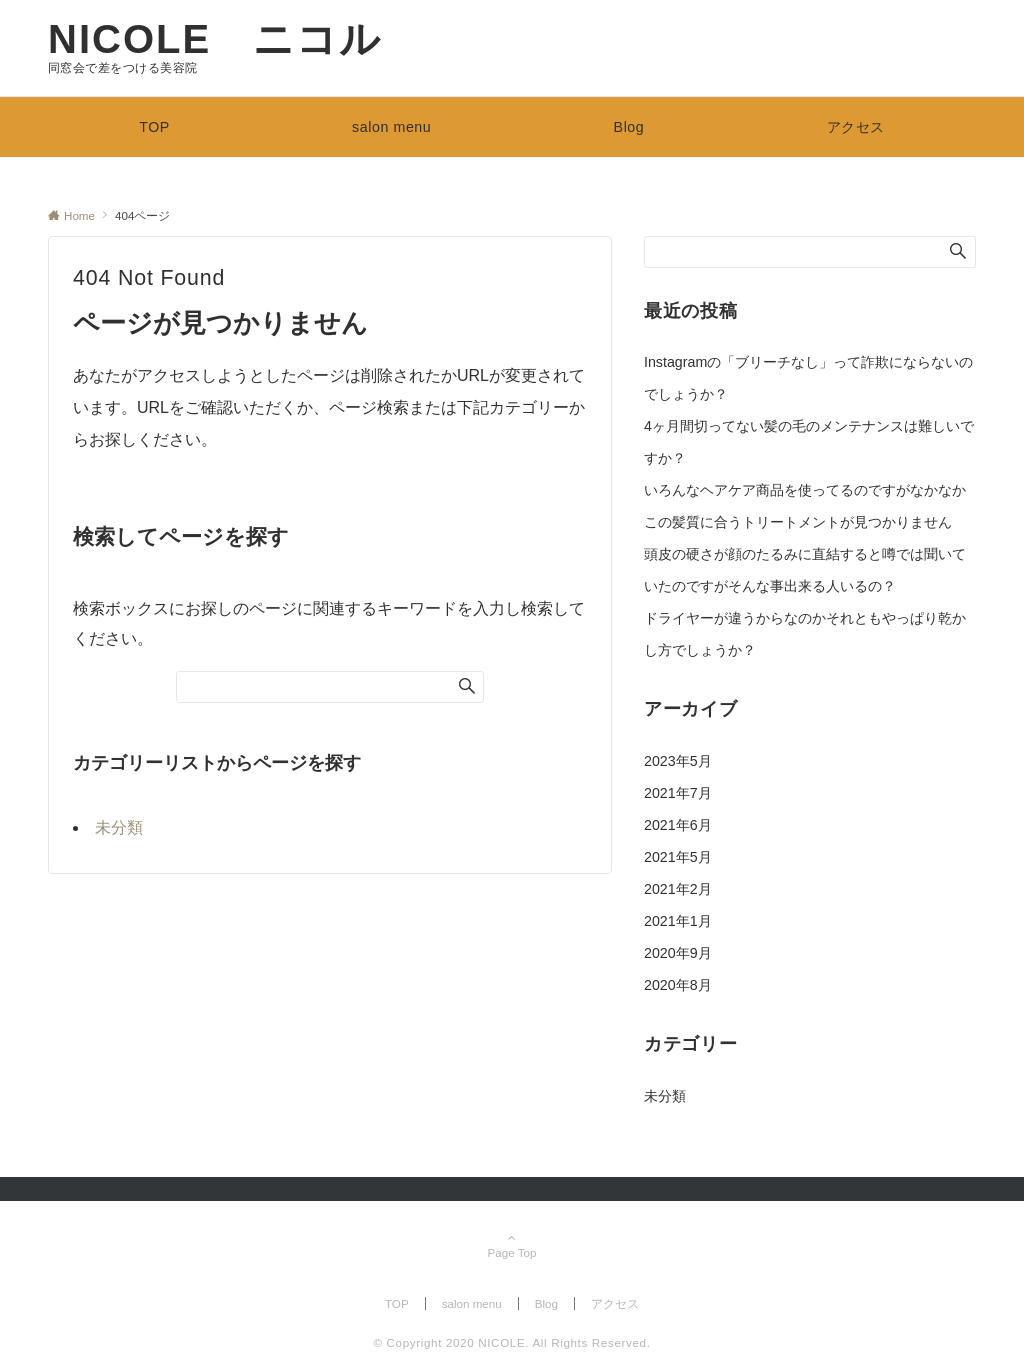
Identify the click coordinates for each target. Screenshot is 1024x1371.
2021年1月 (678, 921)
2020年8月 (678, 985)
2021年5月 (678, 857)
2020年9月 (678, 953)
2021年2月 (678, 889)
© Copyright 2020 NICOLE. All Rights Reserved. (511, 1342)
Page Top (512, 1246)
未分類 (119, 827)
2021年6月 (678, 825)
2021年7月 (678, 793)
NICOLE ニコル (215, 39)
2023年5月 (678, 761)
